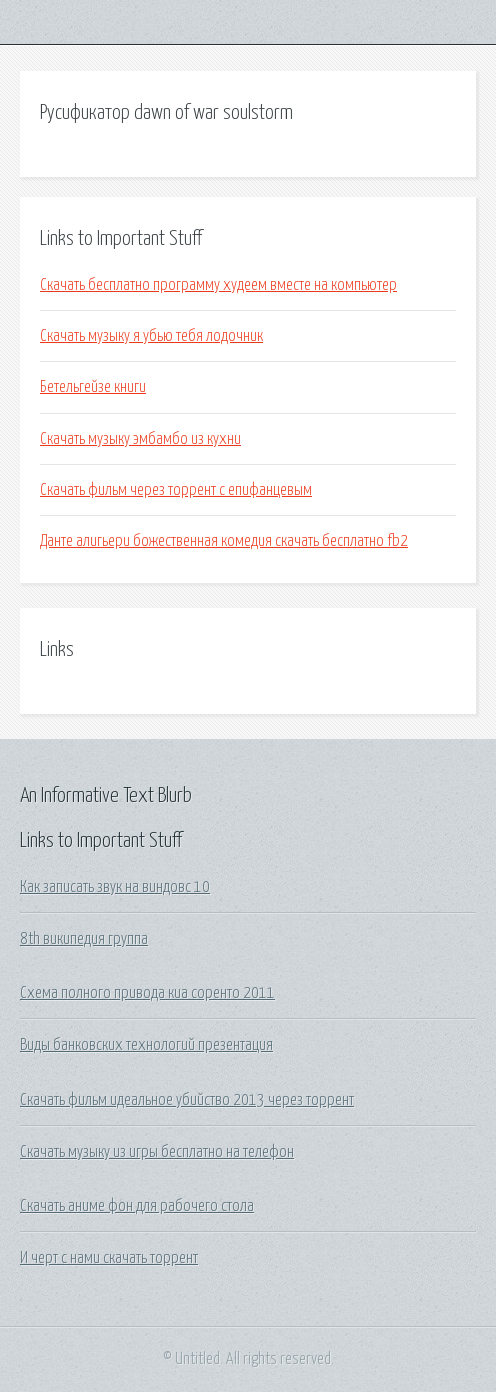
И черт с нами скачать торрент (109, 1258)
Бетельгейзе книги (93, 387)
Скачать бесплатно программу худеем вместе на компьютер (218, 285)
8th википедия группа (84, 939)
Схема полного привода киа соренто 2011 (147, 993)
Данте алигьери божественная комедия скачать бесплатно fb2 (224, 541)
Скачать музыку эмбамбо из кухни (140, 439)
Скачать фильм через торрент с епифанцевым (176, 490)
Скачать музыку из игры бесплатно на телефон (157, 1152)
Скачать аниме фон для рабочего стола (137, 1206)
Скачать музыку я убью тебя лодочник (151, 336)
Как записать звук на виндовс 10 (115, 887)
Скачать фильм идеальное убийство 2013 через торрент (187, 1100)
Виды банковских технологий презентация (146, 1045)
